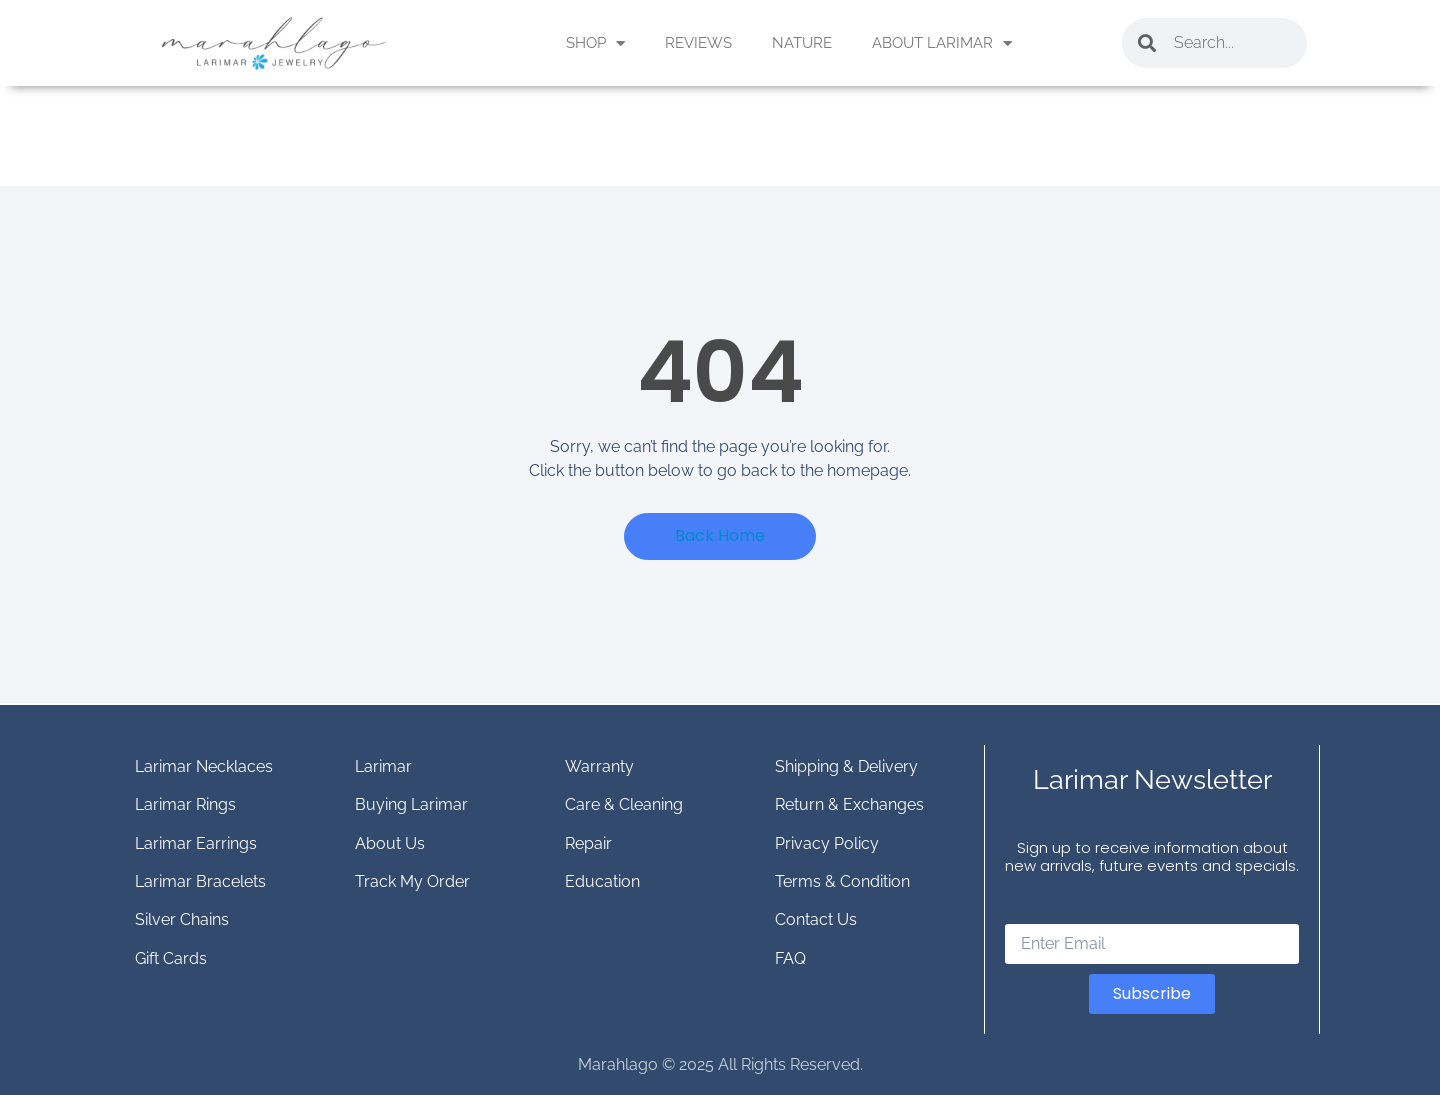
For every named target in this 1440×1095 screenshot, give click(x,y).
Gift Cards (171, 958)
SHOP (595, 43)
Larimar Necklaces (204, 766)
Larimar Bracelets (200, 881)
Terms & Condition (842, 881)
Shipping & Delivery (846, 766)
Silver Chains (182, 919)
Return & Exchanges (849, 804)
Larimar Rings (185, 804)
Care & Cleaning (624, 804)
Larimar (383, 766)
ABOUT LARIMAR (942, 43)
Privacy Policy (827, 843)
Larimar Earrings (196, 843)
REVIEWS (698, 43)
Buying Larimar (411, 804)
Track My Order (412, 881)
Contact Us (816, 919)
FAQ (790, 958)
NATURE (802, 43)
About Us (390, 843)
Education (602, 881)
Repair (588, 843)
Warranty (599, 766)
